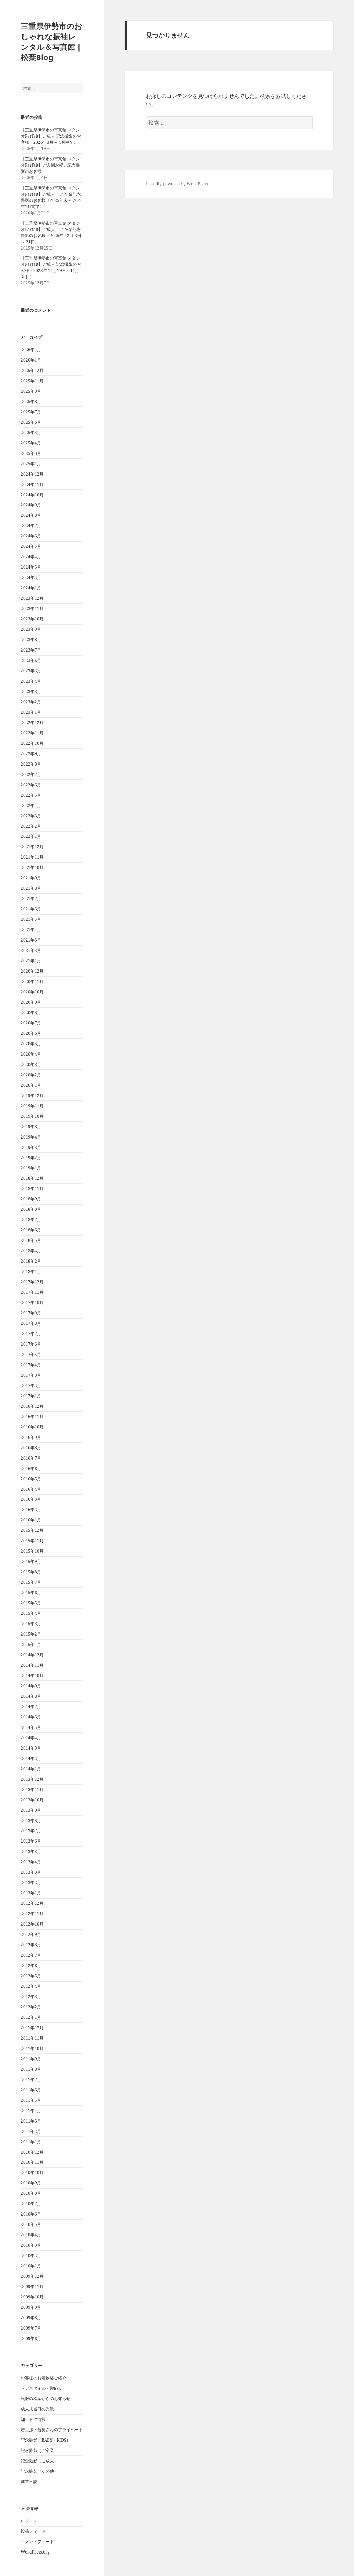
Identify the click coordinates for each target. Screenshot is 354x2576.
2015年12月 (32, 1530)
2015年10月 (32, 1551)
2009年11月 (32, 2286)
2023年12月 (32, 598)
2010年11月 (32, 2162)
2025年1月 (31, 464)
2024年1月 (31, 588)
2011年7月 (31, 2079)
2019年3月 (31, 1147)
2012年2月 (31, 2007)
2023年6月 (31, 660)
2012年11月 (32, 1914)
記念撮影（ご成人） (39, 2461)
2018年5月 (31, 1240)
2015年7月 (31, 1582)
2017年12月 (32, 1282)
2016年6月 (31, 1468)
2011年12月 (32, 2028)
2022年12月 (32, 722)
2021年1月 (31, 961)
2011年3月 (31, 2121)
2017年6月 (31, 1344)
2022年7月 (31, 774)
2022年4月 (31, 805)
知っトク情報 (33, 2419)
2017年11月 (32, 1292)
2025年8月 (31, 401)
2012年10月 (32, 1924)
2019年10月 (32, 1116)
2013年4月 (31, 1862)
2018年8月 (31, 1209)
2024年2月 (31, 577)
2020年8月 (31, 1012)
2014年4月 (31, 1738)
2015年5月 (31, 1603)
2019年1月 (31, 1168)
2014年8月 (31, 1696)
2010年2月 (31, 2255)
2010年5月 (31, 2224)
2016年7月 (31, 1458)
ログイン (29, 2521)
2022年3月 (31, 816)
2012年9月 (31, 1934)
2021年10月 (32, 867)
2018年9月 (31, 1199)
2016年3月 (31, 1499)
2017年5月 (31, 1354)
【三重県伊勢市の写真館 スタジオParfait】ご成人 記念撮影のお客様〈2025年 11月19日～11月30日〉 (51, 267)
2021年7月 (31, 898)
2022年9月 (31, 754)
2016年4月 (31, 1489)
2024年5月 (31, 546)
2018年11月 (32, 1188)
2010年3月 (31, 2245)
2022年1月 (31, 836)
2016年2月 (31, 1509)
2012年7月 (31, 1955)
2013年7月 (31, 1831)
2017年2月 (31, 1385)
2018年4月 (31, 1251)
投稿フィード (33, 2531)
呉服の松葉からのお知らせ (46, 2398)
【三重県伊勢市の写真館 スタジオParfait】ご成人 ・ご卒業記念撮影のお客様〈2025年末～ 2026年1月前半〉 (52, 197)
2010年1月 (31, 2266)
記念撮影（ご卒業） (39, 2450)
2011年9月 (31, 2059)
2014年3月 (31, 1748)
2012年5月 (31, 1976)
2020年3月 (31, 1064)
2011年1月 (31, 2142)
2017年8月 (31, 1323)
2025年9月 (31, 391)
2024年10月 (32, 495)
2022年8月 (31, 764)
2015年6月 (31, 1592)
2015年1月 (31, 1644)
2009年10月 (32, 2297)
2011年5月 (31, 2100)
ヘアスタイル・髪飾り (41, 2388)
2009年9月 (31, 2307)
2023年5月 (31, 671)
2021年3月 (31, 940)
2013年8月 (31, 1821)
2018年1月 (31, 1271)
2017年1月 (31, 1396)
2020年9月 (31, 1002)
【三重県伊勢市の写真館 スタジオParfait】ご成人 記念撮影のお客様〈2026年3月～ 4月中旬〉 (51, 136)
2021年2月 (31, 950)
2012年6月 (31, 1965)
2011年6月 (31, 2090)
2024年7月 (31, 525)
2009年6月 (31, 2338)
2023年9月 (31, 629)
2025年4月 (31, 443)
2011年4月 (31, 2111)
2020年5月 (31, 1044)
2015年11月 (32, 1541)
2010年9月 (31, 2183)
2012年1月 (31, 2017)
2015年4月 (31, 1613)
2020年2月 (31, 1075)
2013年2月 (31, 1882)
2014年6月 (31, 1717)
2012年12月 (32, 1903)
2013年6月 (31, 1841)
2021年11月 (32, 857)
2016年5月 (31, 1479)
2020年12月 (32, 971)
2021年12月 (32, 847)
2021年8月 (31, 888)
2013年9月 (31, 1810)
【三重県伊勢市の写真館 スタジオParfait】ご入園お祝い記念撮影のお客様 (50, 165)
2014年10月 (32, 1675)
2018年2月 (31, 1261)
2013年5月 (31, 1851)
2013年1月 (31, 1893)
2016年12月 (32, 1406)
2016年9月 (31, 1437)
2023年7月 (31, 650)
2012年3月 (31, 1996)
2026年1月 (31, 360)
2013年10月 (32, 1800)
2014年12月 (32, 1655)
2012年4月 (31, 1986)
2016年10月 (32, 1427)
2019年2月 (31, 1158)
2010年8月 (31, 2193)
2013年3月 (31, 1872)
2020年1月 (31, 1085)
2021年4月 (31, 930)
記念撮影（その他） (39, 2471)
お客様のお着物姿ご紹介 (43, 2378)
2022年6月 (31, 785)
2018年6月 (31, 1230)
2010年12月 (32, 2152)
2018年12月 (32, 1178)
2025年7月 (31, 412)
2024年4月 (31, 557)
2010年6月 (31, 2214)
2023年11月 (32, 608)
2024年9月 (31, 505)
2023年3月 (31, 691)
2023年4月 (31, 681)
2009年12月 (32, 2276)
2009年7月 (31, 2328)
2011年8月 (31, 2069)
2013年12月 (32, 1779)
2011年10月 (32, 2048)
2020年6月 (31, 1033)
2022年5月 (31, 795)
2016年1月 (31, 1520)
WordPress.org (35, 2552)
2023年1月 (31, 712)
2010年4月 (31, 2235)
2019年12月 (32, 1095)
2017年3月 (31, 1375)
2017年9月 (31, 1313)
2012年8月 (31, 1945)
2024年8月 (31, 515)
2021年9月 (31, 878)
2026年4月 (31, 350)
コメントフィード (37, 2542)
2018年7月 (31, 1220)
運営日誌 (29, 2481)
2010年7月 (31, 2204)
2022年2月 (31, 826)
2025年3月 (31, 453)
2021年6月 (31, 909)
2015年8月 (31, 1572)
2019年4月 (31, 1137)
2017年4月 (31, 1365)
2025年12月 (32, 370)
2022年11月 (32, 733)
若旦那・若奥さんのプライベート (52, 2430)
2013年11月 (32, 1789)
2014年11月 (32, 1665)
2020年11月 (32, 981)
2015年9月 (31, 1561)
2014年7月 (31, 1706)
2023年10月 (32, 619)
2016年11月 (32, 1417)
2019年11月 (32, 1106)
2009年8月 (31, 2318)
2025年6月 (31, 422)
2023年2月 (31, 702)
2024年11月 (32, 484)
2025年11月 (32, 381)
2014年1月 (31, 1769)
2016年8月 (31, 1448)
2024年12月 (32, 474)
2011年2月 (31, 2131)
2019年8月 (31, 1127)
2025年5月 (31, 432)
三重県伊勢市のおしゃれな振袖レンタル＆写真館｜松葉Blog (52, 41)
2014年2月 (31, 1758)
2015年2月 (31, 1634)
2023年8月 (31, 640)
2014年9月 (31, 1686)
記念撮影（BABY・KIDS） (46, 2440)
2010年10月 (32, 2172)
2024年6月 (31, 536)
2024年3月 (31, 567)
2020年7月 (31, 1023)
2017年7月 (31, 1334)
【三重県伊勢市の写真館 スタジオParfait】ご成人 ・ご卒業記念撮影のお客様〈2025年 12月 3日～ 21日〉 (51, 232)
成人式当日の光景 (37, 2409)
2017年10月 (32, 1302)
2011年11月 (32, 2038)
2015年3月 (31, 1624)
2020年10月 (32, 992)
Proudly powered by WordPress (177, 184)
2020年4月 (31, 1054)
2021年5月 (31, 919)
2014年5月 (31, 1727)
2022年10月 (32, 743)
